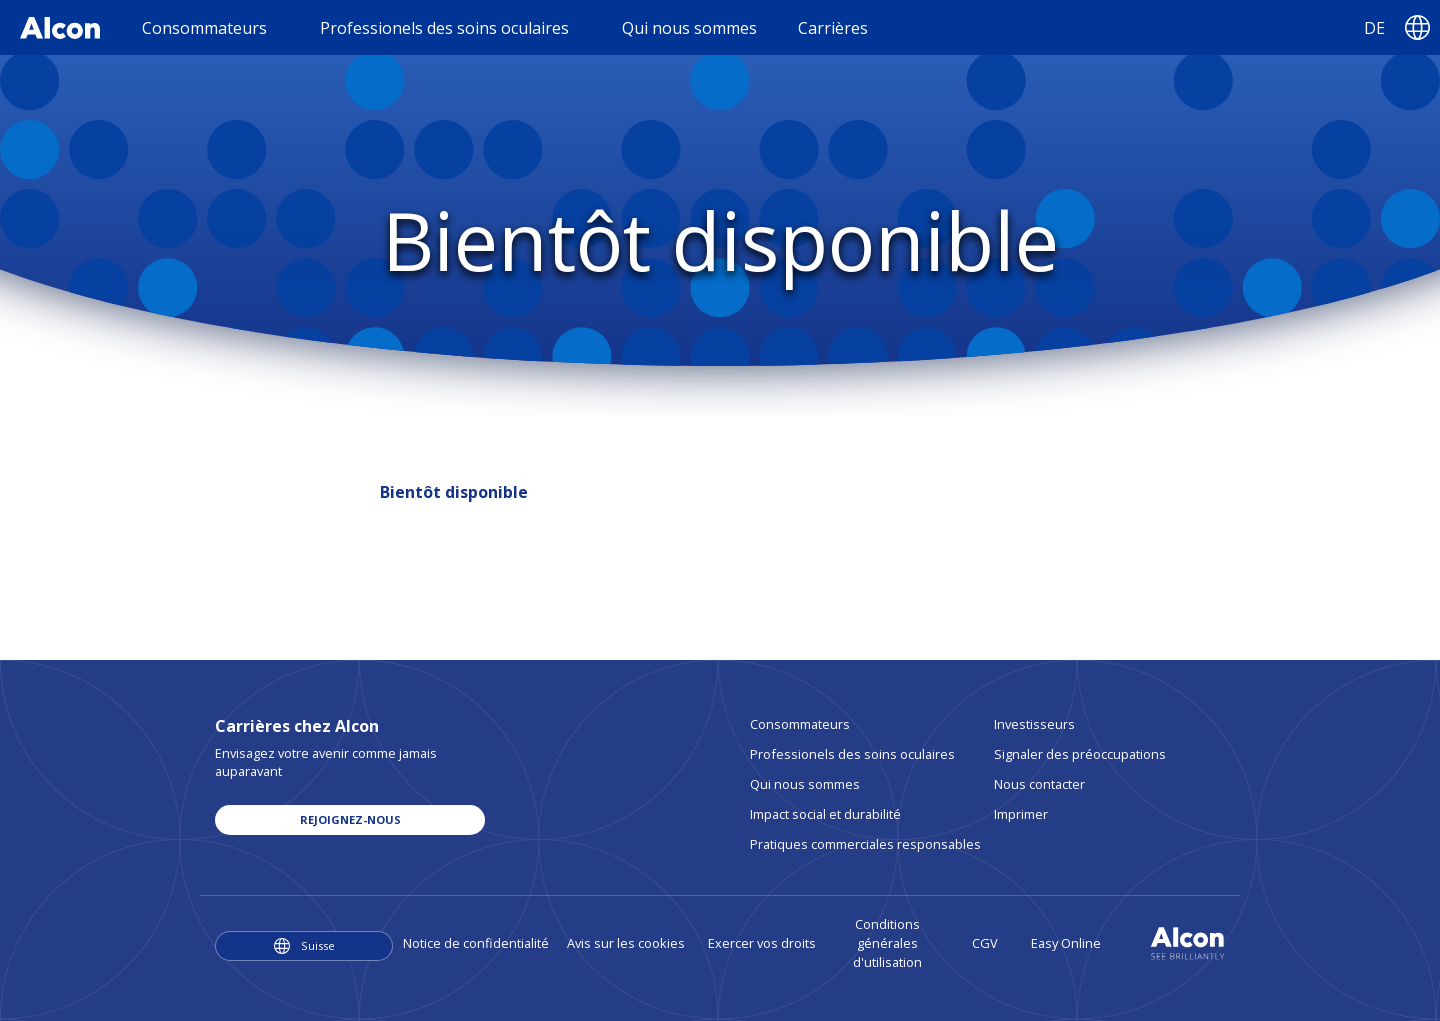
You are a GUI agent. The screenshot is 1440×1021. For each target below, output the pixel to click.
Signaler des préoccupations (1080, 754)
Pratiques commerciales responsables (865, 844)
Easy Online (1066, 943)
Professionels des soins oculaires (852, 754)
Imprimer (1021, 814)
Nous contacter (1039, 784)
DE (1374, 28)
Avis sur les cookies (626, 943)
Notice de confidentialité (476, 943)
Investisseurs (1034, 724)
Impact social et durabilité (825, 814)
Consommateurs (800, 724)
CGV (985, 943)
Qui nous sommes (805, 784)
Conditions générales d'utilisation (887, 943)
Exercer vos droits (762, 943)
